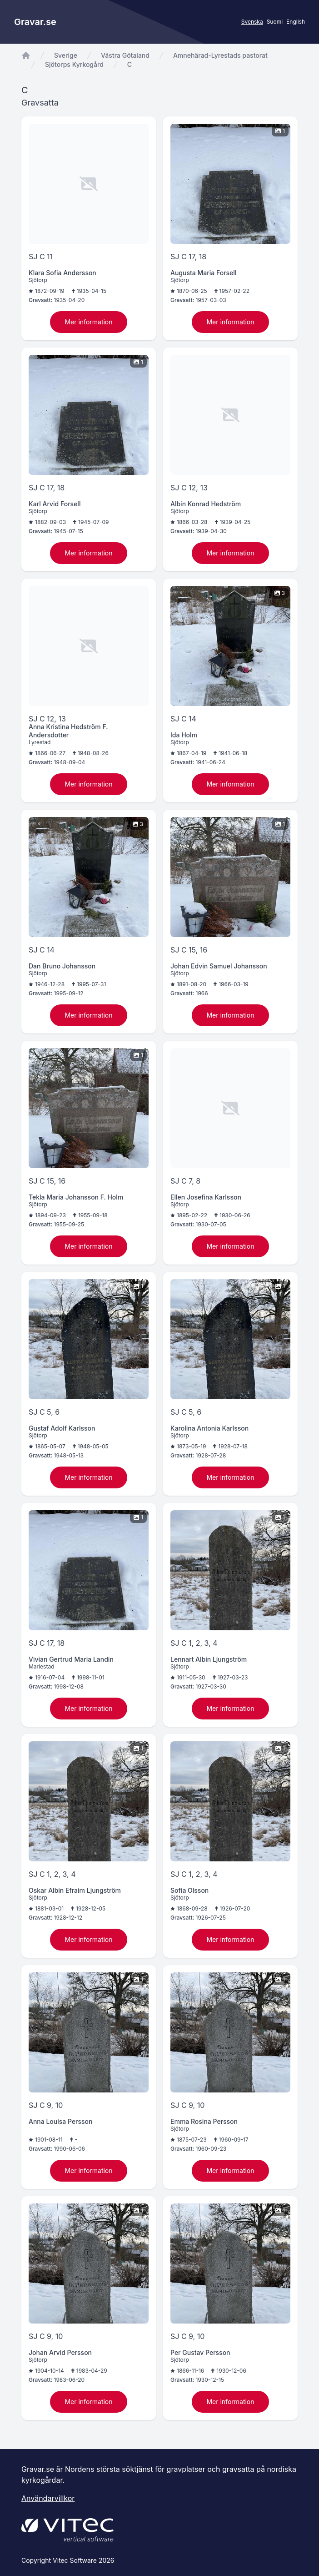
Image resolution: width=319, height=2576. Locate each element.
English (295, 21)
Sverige (65, 55)
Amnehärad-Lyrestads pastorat (220, 55)
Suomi (275, 21)
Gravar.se (35, 21)
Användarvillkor (48, 2498)
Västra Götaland (125, 55)
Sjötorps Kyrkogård (74, 64)
